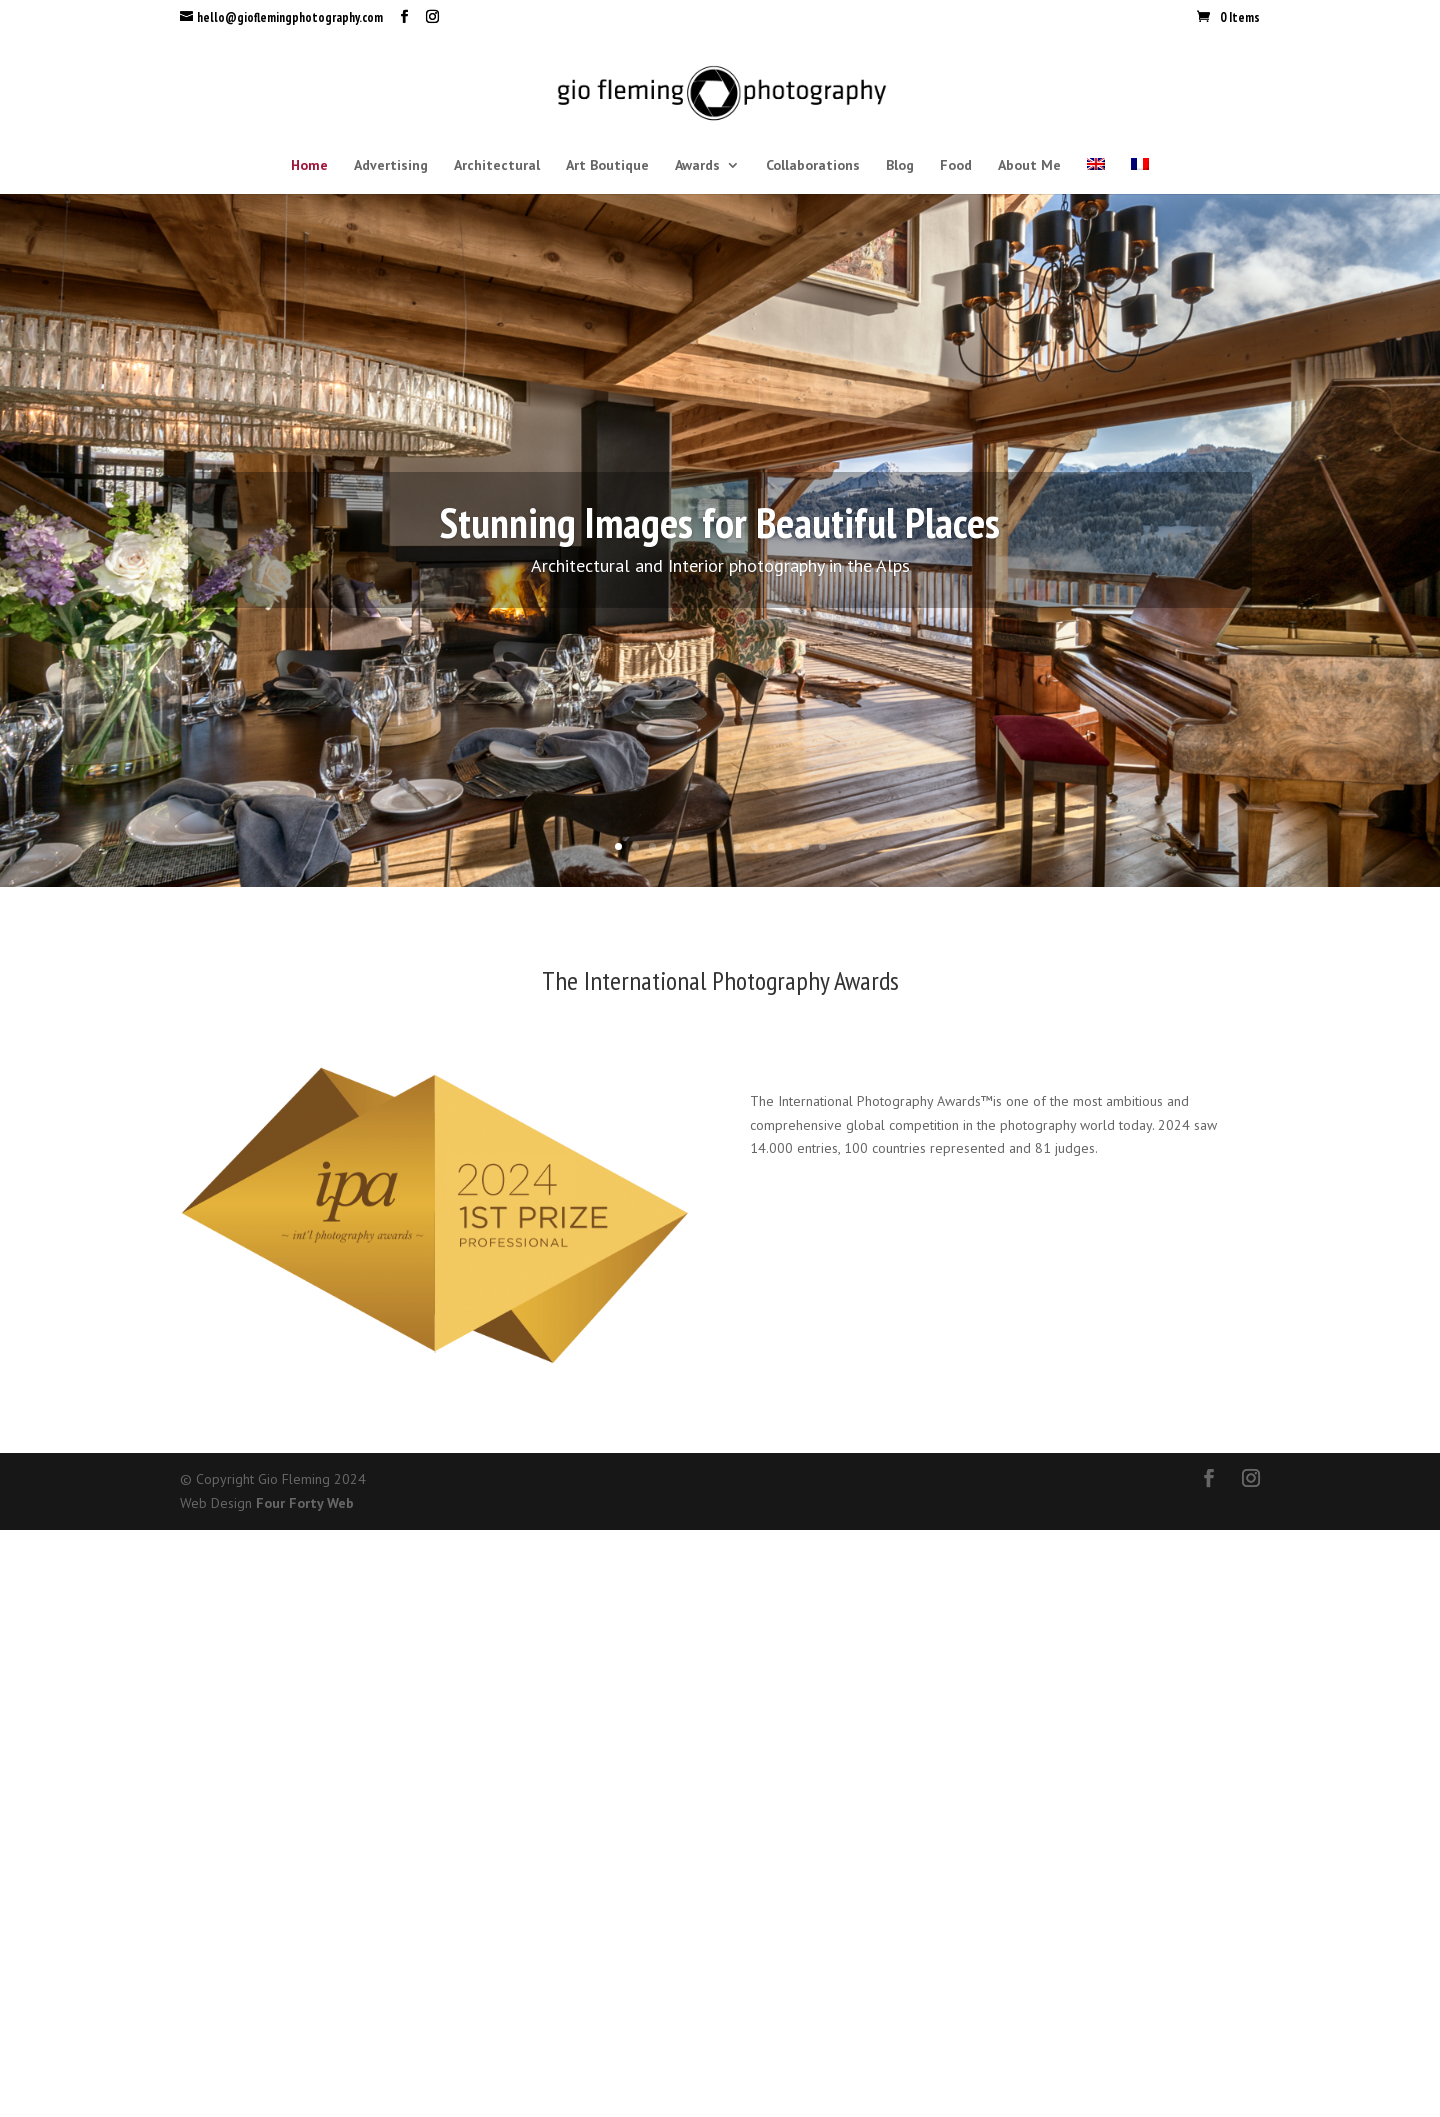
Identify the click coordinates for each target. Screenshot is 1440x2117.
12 (805, 846)
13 (822, 846)
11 (788, 846)
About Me (1029, 166)
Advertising (391, 166)
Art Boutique (607, 166)
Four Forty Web (305, 1503)
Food (956, 166)
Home (309, 166)
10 (771, 846)
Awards (697, 166)
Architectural (497, 166)
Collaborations (813, 166)
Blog (900, 166)
